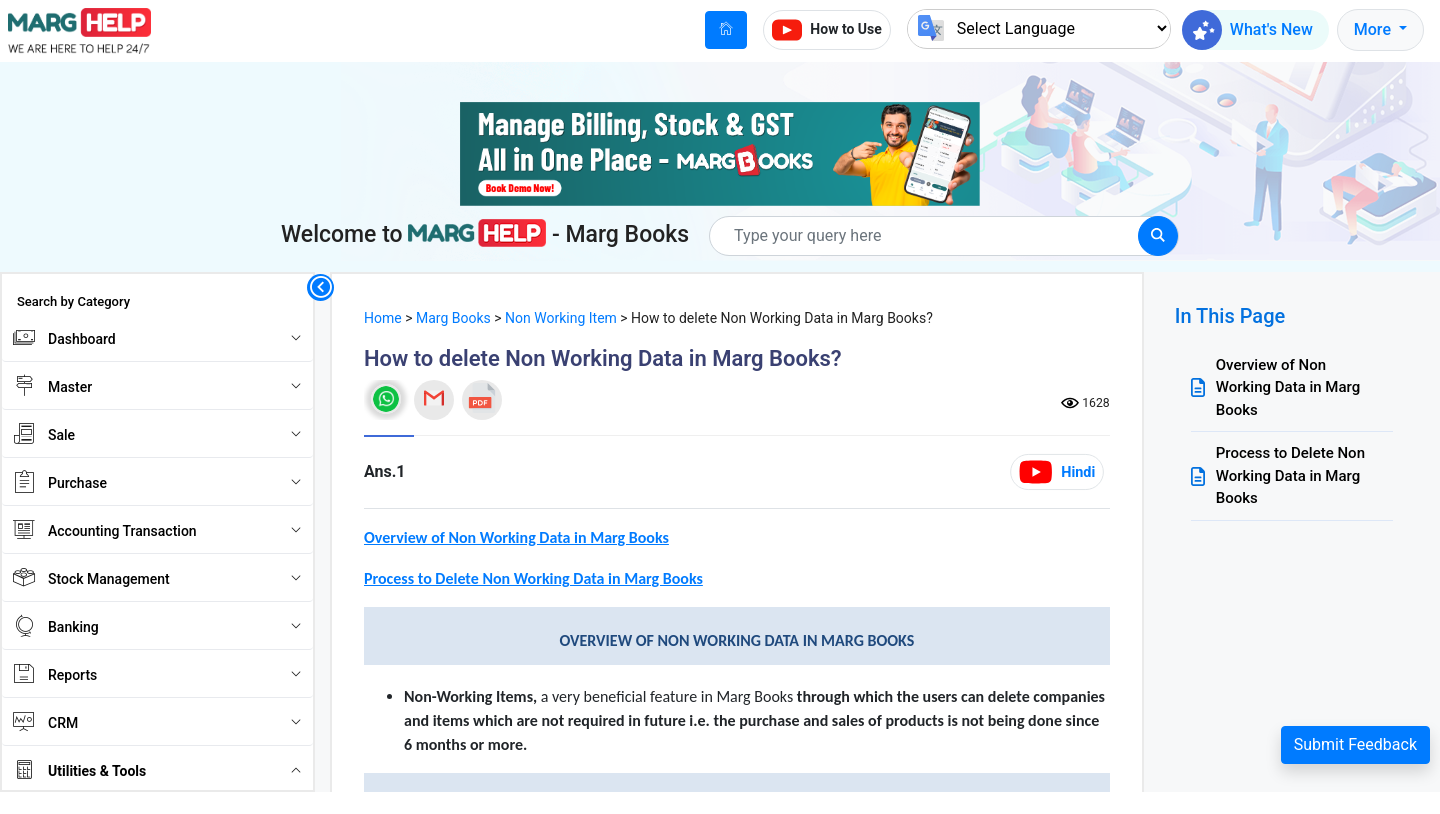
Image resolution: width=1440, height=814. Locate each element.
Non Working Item (561, 318)
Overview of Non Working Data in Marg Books (1288, 387)
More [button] (1374, 29)
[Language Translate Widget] (1039, 28)
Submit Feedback (1355, 744)
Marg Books (453, 318)
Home (383, 318)
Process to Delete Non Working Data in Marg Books (1290, 475)
